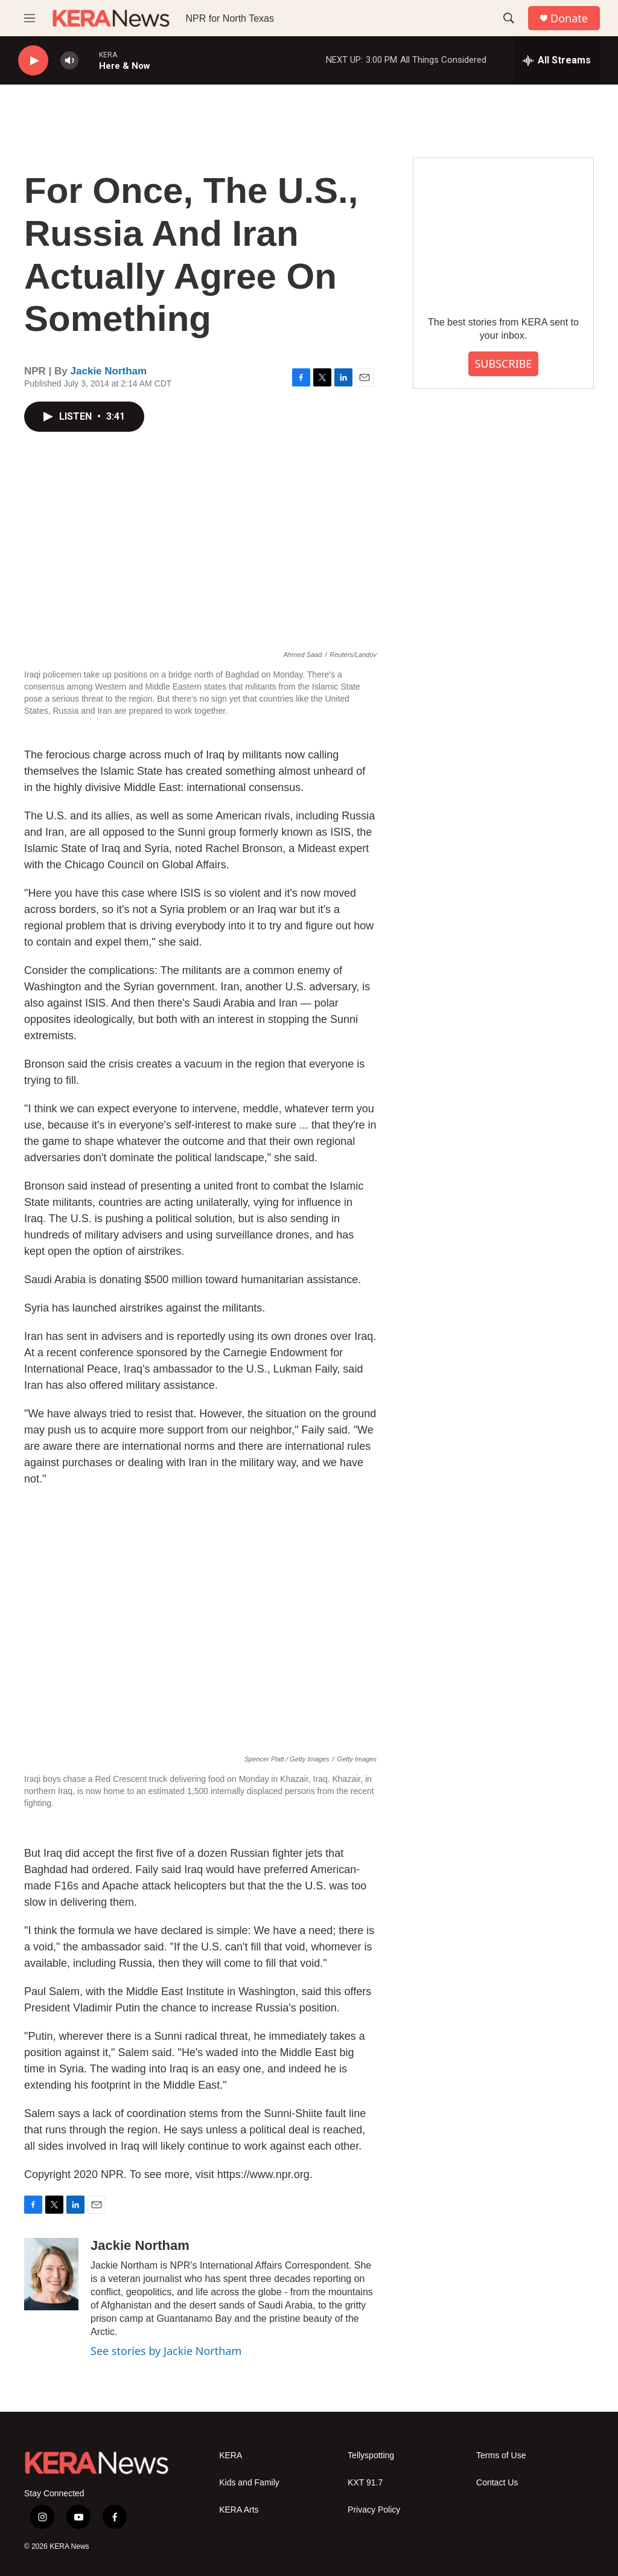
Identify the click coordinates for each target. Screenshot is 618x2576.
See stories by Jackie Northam (166, 2351)
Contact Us (497, 2482)
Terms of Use (501, 2455)
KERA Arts (238, 2509)
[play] (33, 61)
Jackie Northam (109, 371)
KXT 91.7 (365, 2482)
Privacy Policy (374, 2509)
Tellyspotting (371, 2455)
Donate (569, 18)
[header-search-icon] (508, 18)
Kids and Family (249, 2482)
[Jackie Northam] (51, 2274)
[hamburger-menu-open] (29, 18)
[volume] (69, 60)
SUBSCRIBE (503, 363)
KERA (230, 2455)
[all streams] (557, 60)
